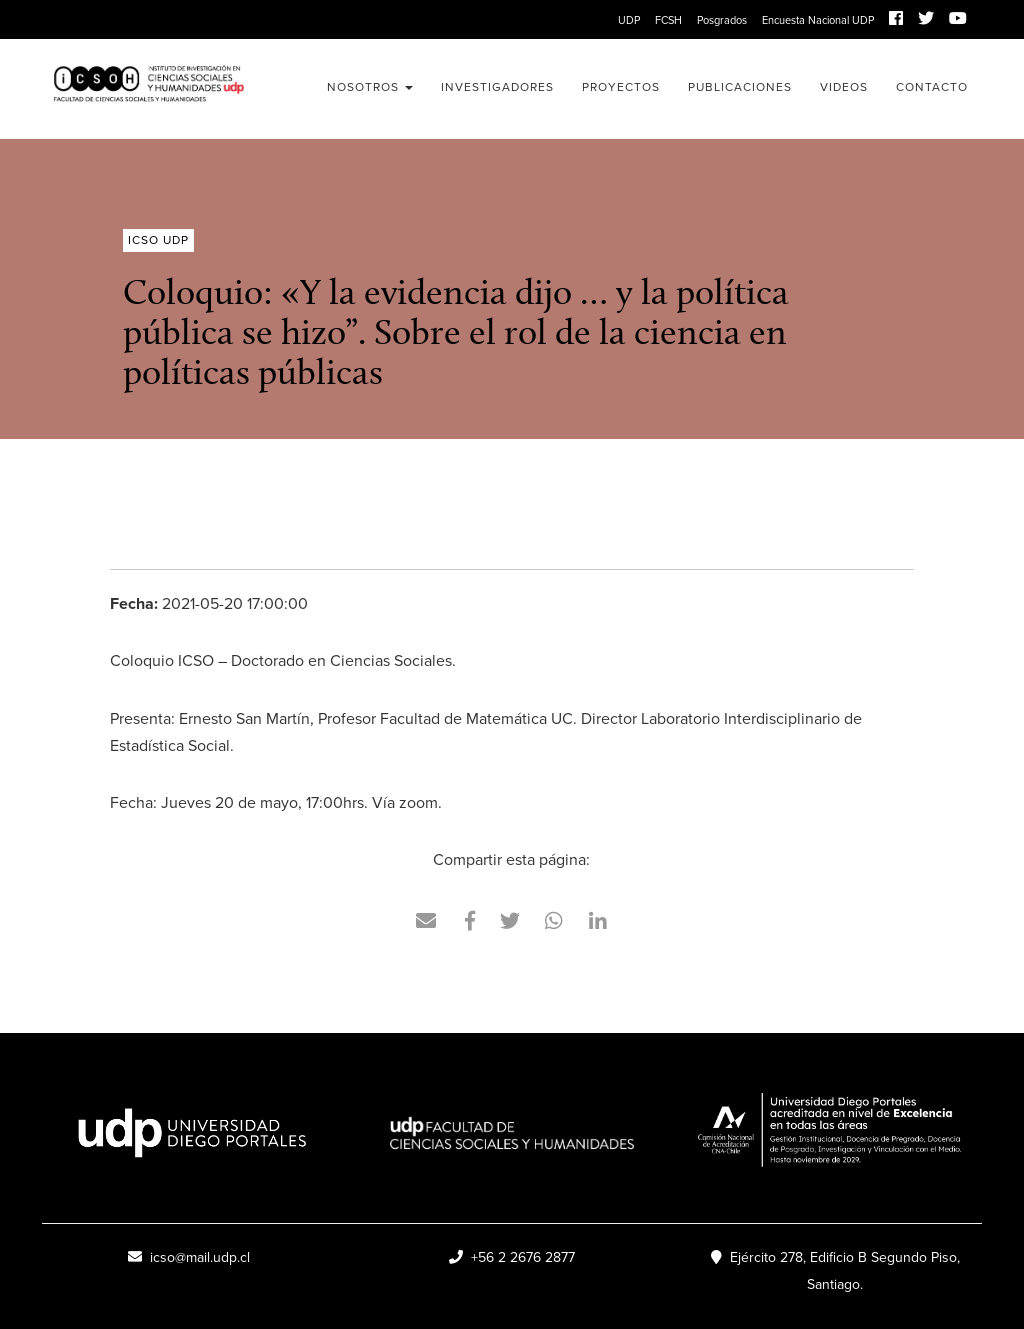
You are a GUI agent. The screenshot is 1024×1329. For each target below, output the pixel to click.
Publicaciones (740, 87)
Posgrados (722, 20)
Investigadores (497, 87)
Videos (844, 87)
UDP (629, 20)
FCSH (668, 20)
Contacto (932, 87)
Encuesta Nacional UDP (818, 20)
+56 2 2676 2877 (512, 1257)
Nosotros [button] (370, 87)
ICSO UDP (148, 89)
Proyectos (621, 87)
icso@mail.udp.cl (189, 1257)
